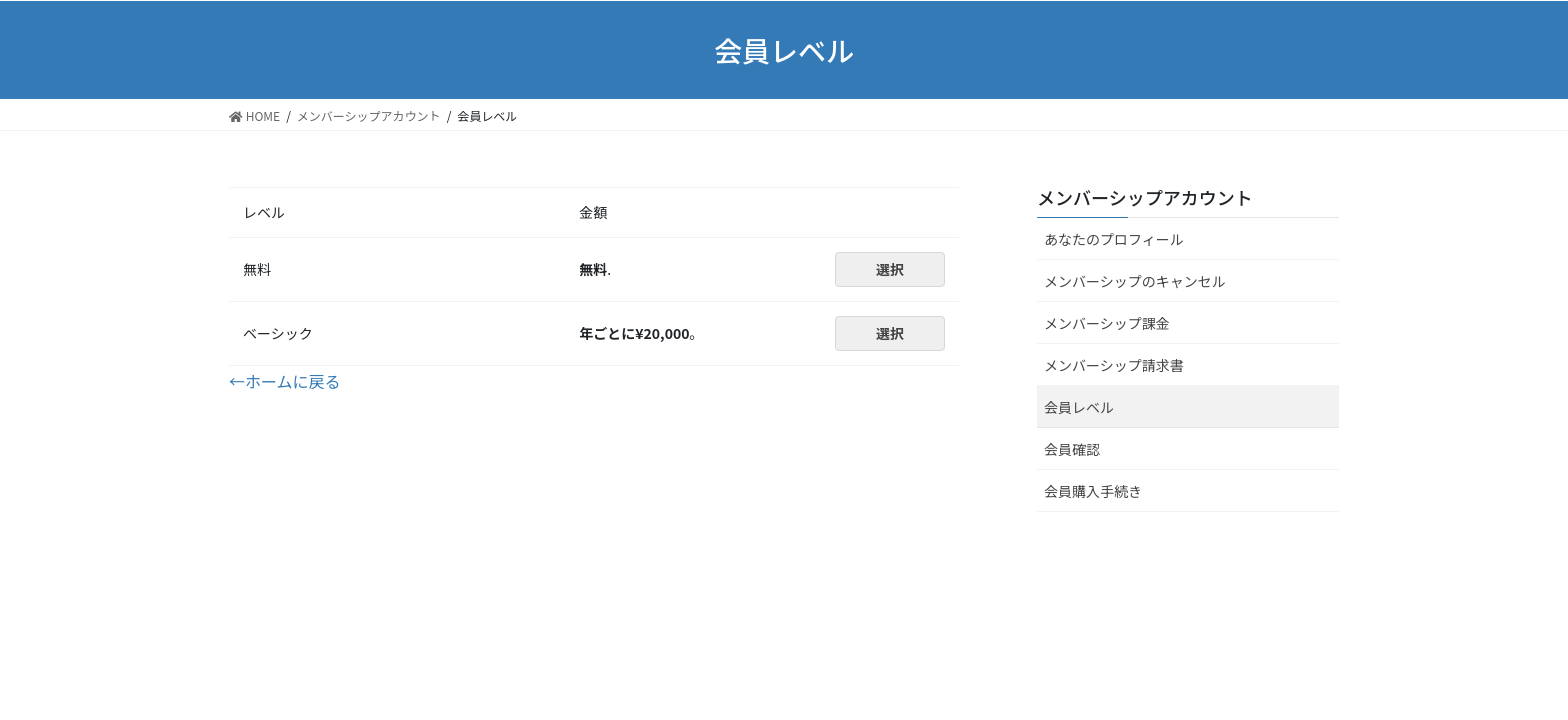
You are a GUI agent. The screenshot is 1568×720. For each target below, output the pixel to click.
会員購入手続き (1093, 491)
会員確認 (1072, 449)
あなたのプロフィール (1114, 239)
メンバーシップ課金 (1107, 323)
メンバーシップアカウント (1145, 197)
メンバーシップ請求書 (1114, 365)
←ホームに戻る (285, 381)
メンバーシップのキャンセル (1135, 281)
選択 (890, 269)
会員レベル (1079, 407)
